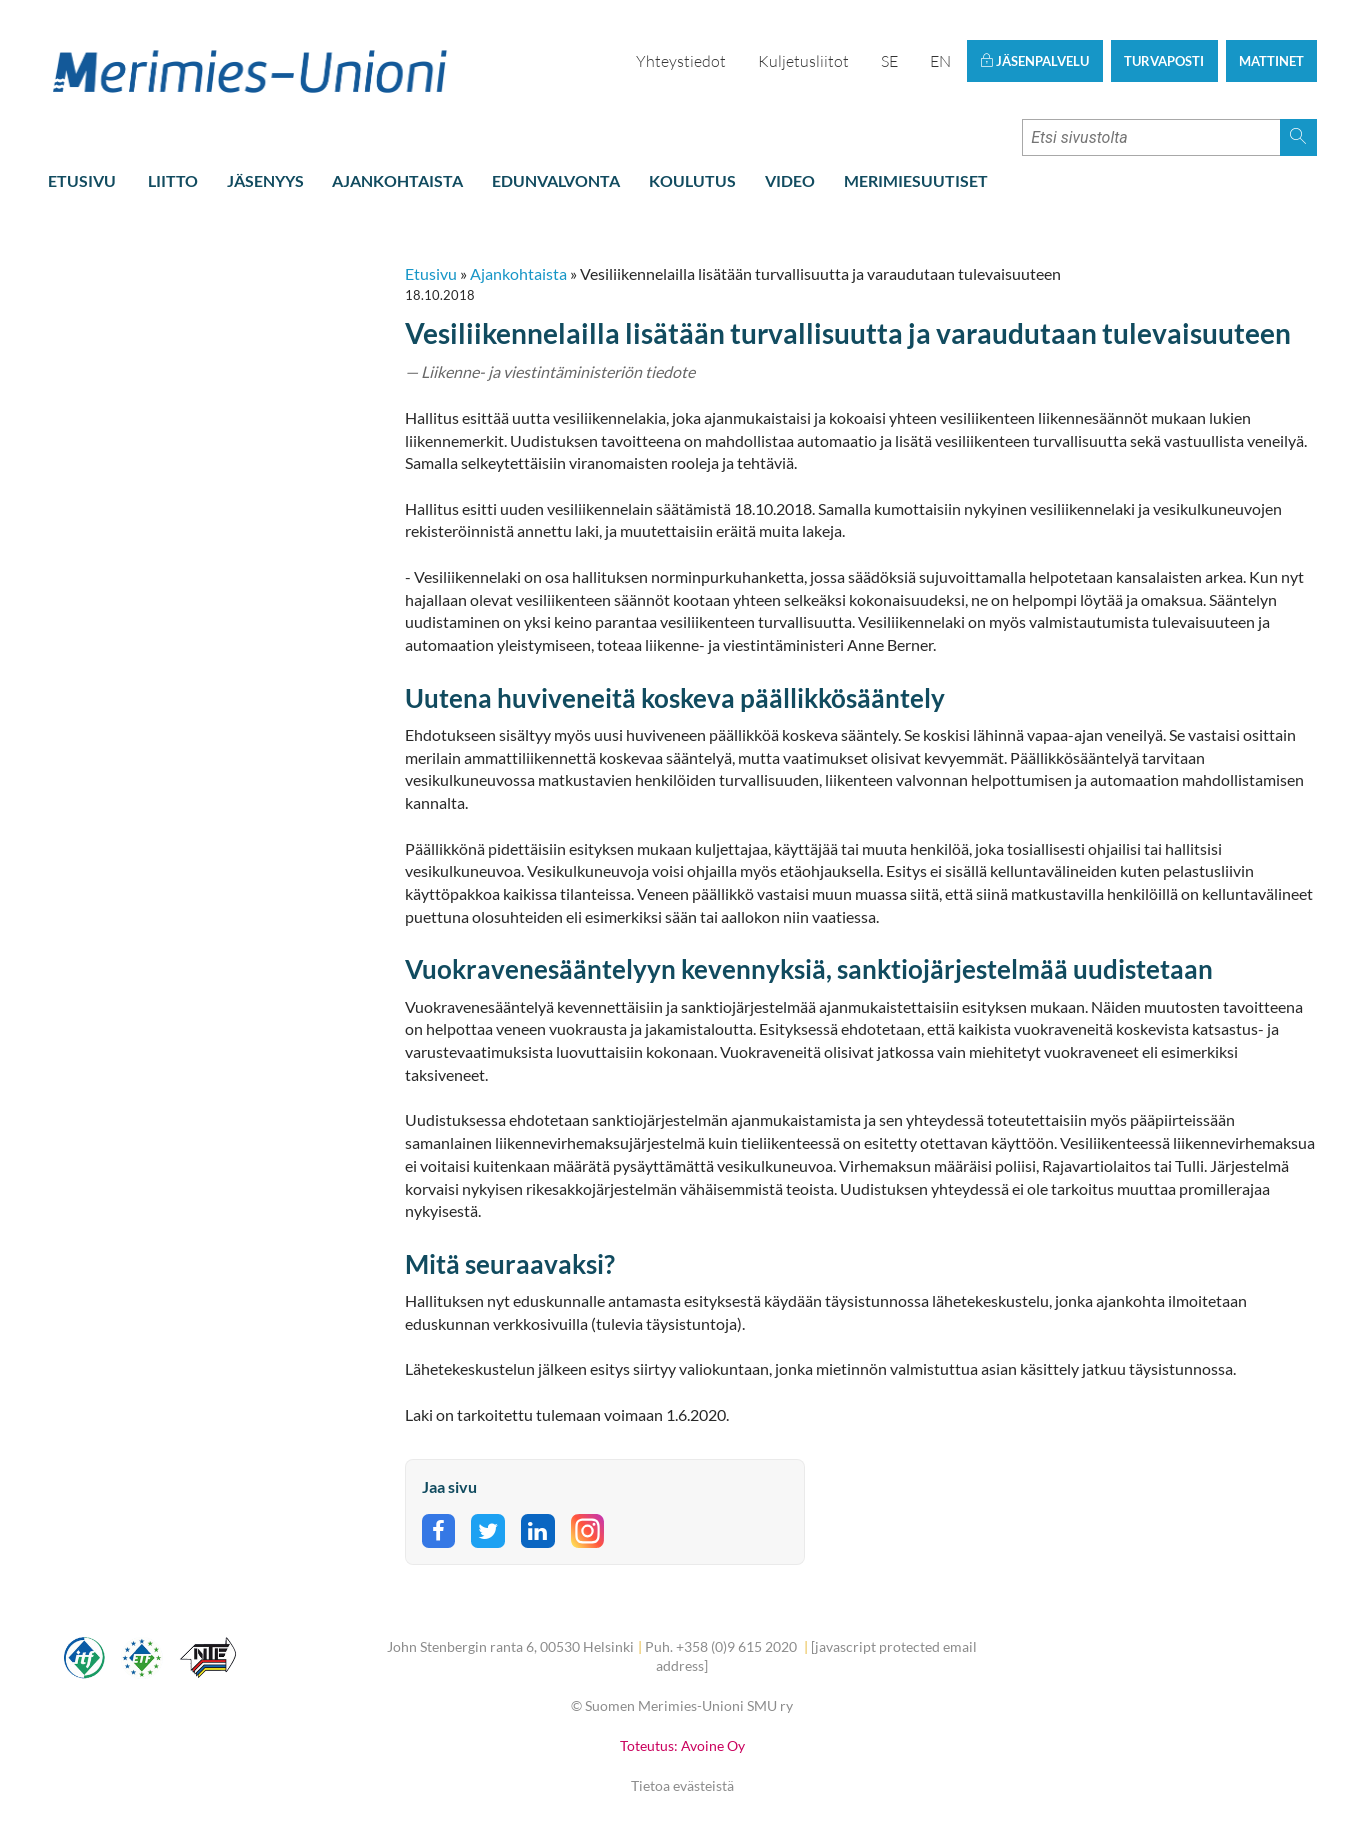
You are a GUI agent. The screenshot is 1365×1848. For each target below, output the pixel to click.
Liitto (173, 180)
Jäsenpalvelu (1034, 61)
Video (790, 180)
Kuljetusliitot (803, 61)
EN (940, 61)
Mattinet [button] (1271, 61)
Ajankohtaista (397, 180)
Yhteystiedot (681, 61)
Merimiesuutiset (916, 180)
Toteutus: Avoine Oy (682, 1745)
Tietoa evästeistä (682, 1785)
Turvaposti (1164, 61)
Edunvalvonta (556, 180)
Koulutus (692, 180)
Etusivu (82, 180)
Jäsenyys (265, 180)
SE (889, 61)
